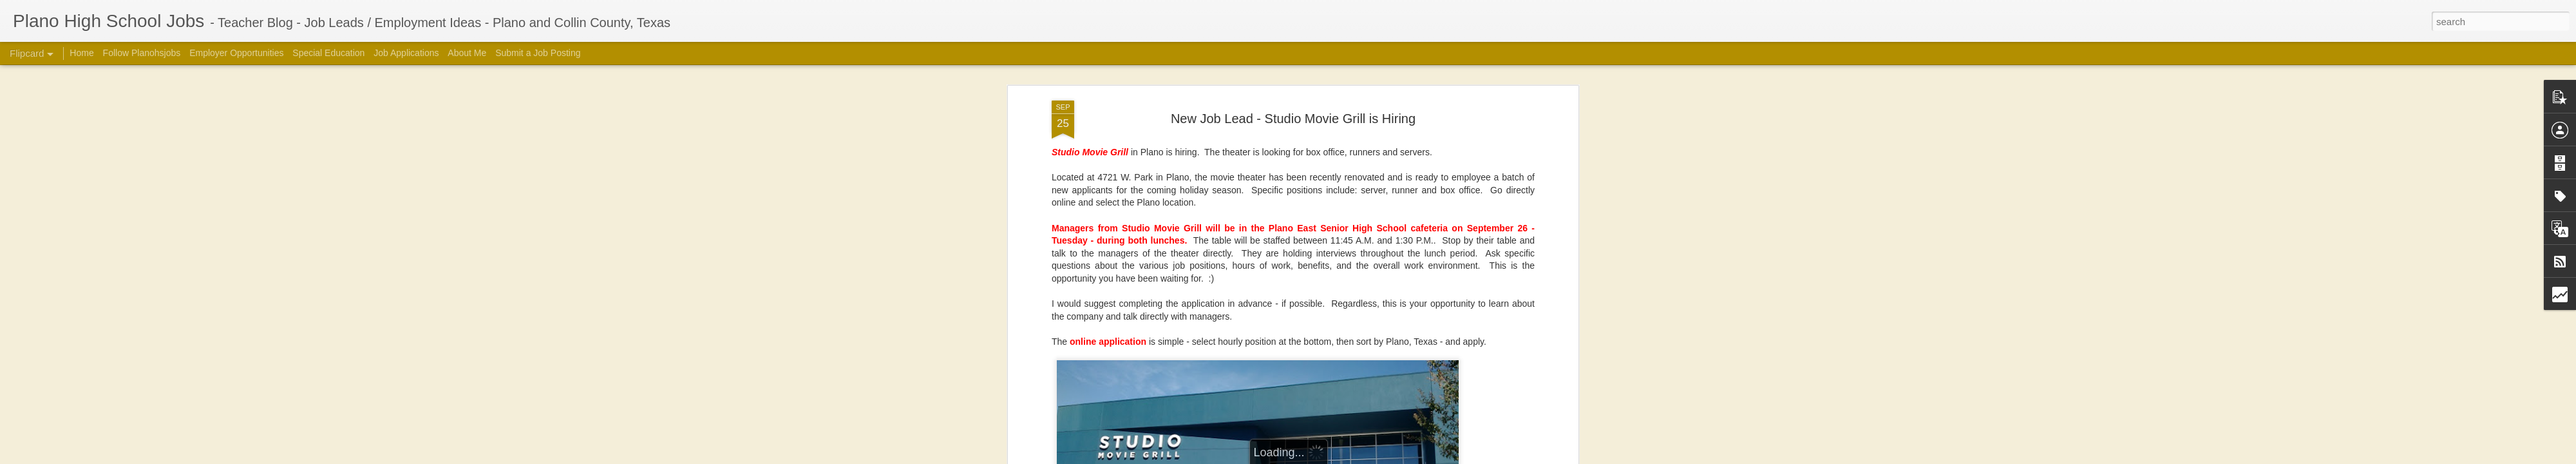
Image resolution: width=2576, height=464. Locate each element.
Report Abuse (1509, 457)
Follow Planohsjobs (142, 53)
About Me (467, 53)
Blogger (1472, 457)
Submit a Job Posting (537, 53)
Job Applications (406, 53)
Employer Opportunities (236, 53)
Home (81, 53)
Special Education (328, 53)
